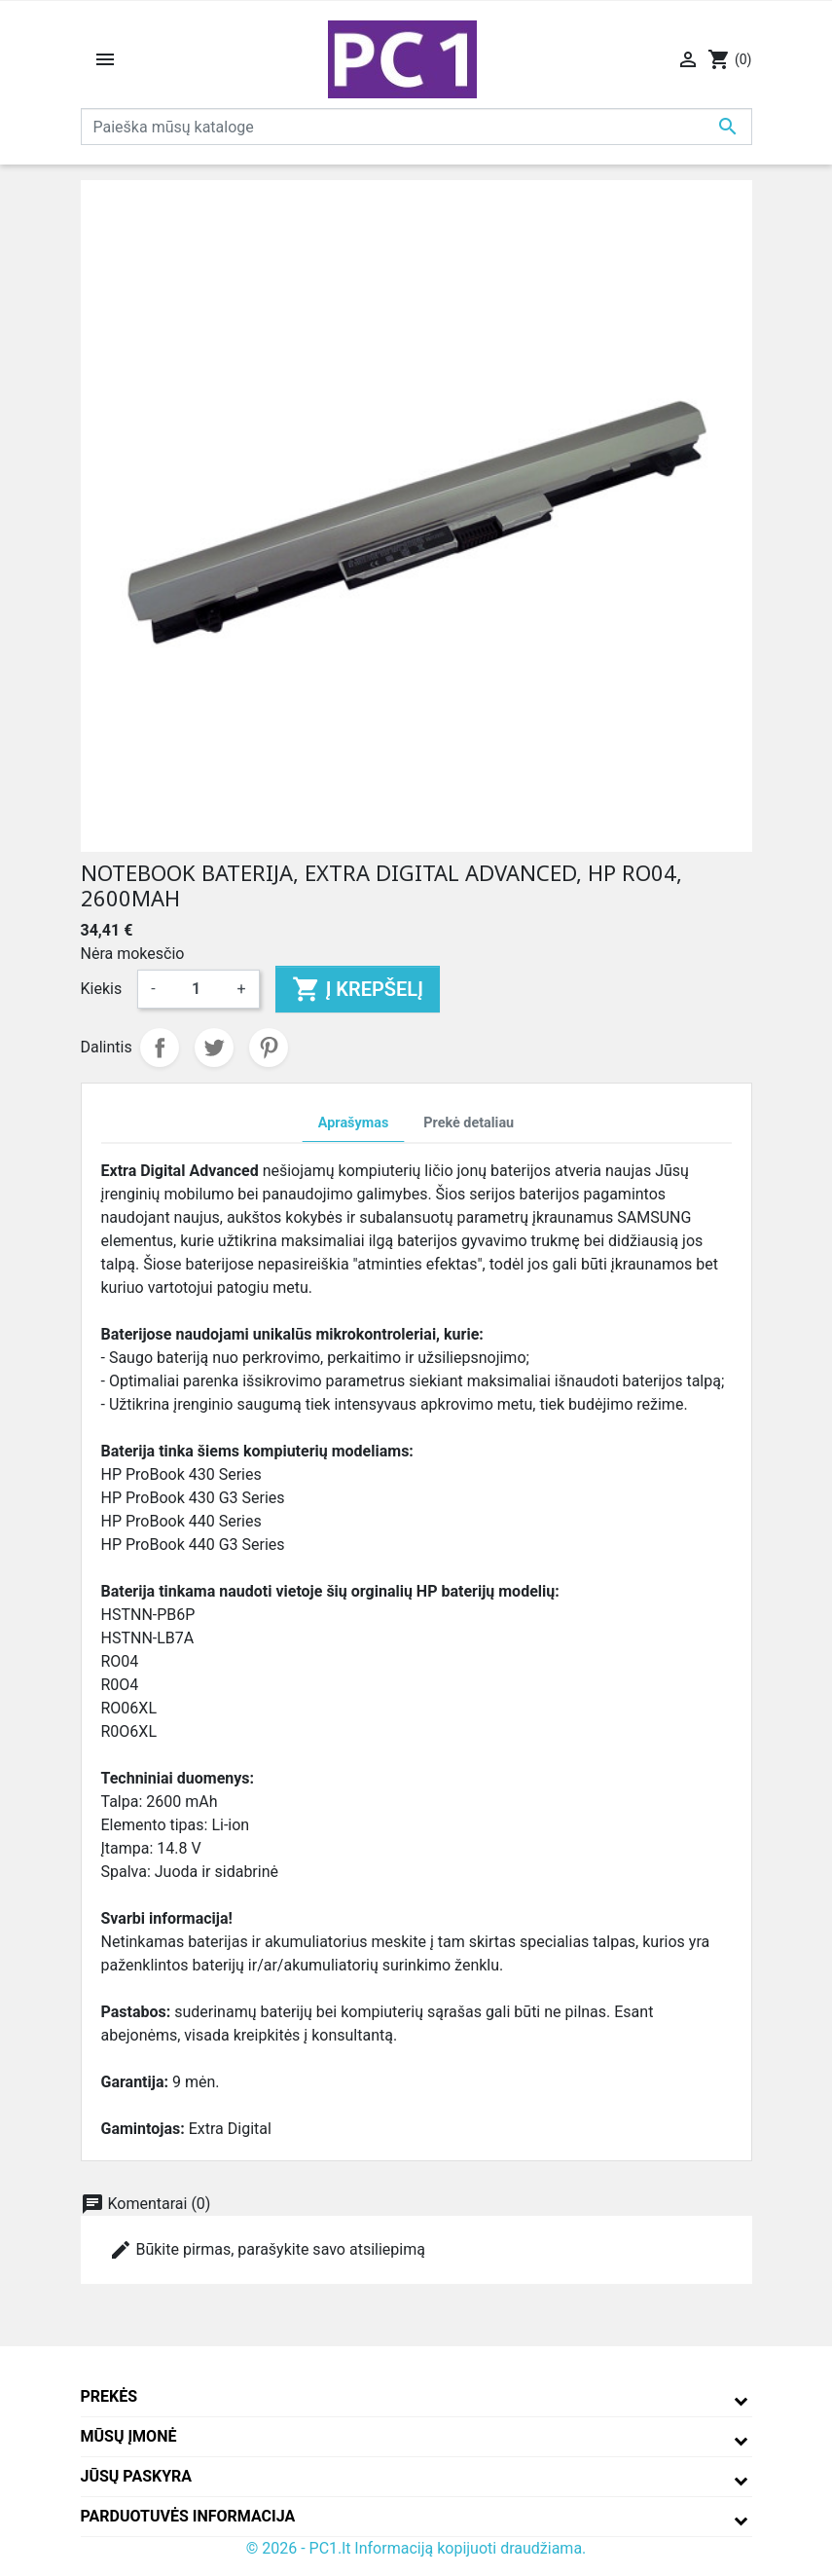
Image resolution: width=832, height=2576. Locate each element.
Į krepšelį (357, 989)
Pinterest (268, 1047)
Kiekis (102, 988)
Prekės (109, 2396)
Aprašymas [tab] (353, 1123)
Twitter (214, 1047)
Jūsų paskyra (137, 2476)
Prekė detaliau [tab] (468, 1123)
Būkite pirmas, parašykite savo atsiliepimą (267, 2250)
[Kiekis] (196, 989)
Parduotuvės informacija (188, 2516)
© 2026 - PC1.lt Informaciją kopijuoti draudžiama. (416, 2548)
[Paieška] (416, 126)
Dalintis (159, 1047)
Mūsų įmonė (129, 2436)
